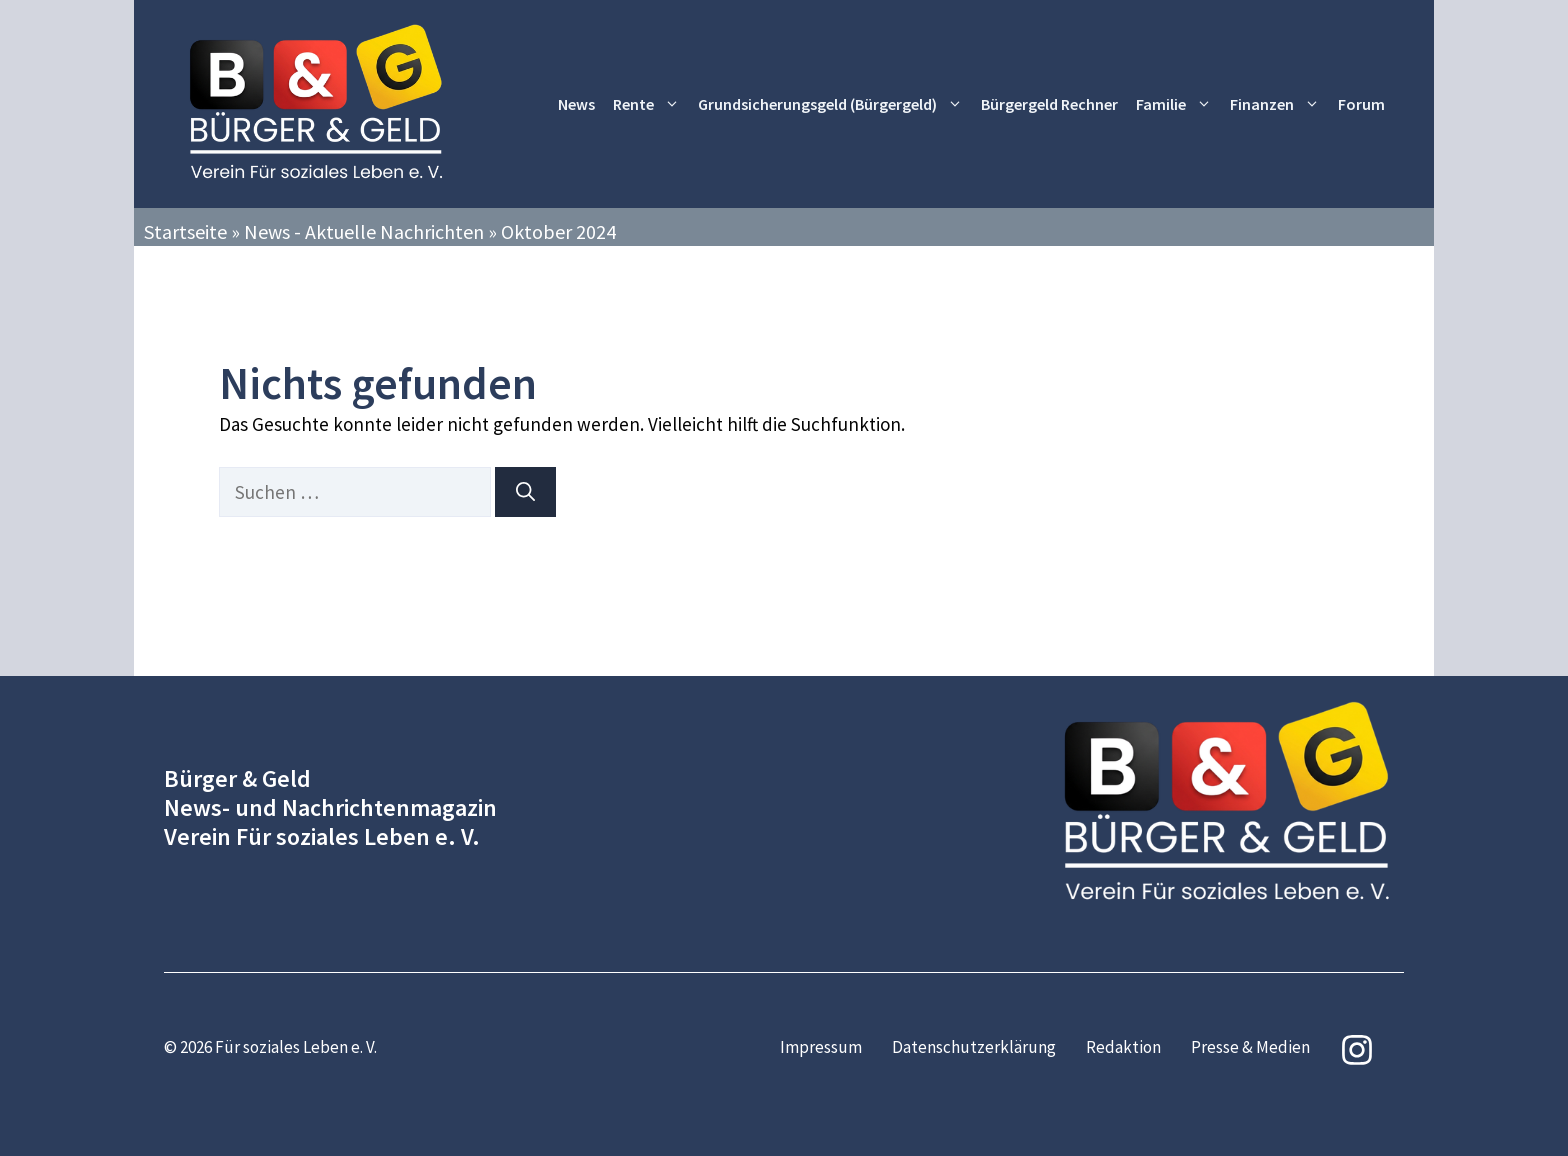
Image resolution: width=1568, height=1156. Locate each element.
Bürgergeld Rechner (1049, 104)
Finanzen (1279, 104)
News (576, 104)
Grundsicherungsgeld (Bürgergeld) (835, 104)
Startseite (185, 231)
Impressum (821, 1047)
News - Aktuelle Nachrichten (364, 231)
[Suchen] (525, 492)
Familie (1178, 104)
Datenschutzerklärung (974, 1047)
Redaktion (1123, 1047)
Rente (651, 104)
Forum (1361, 104)
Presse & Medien (1250, 1047)
